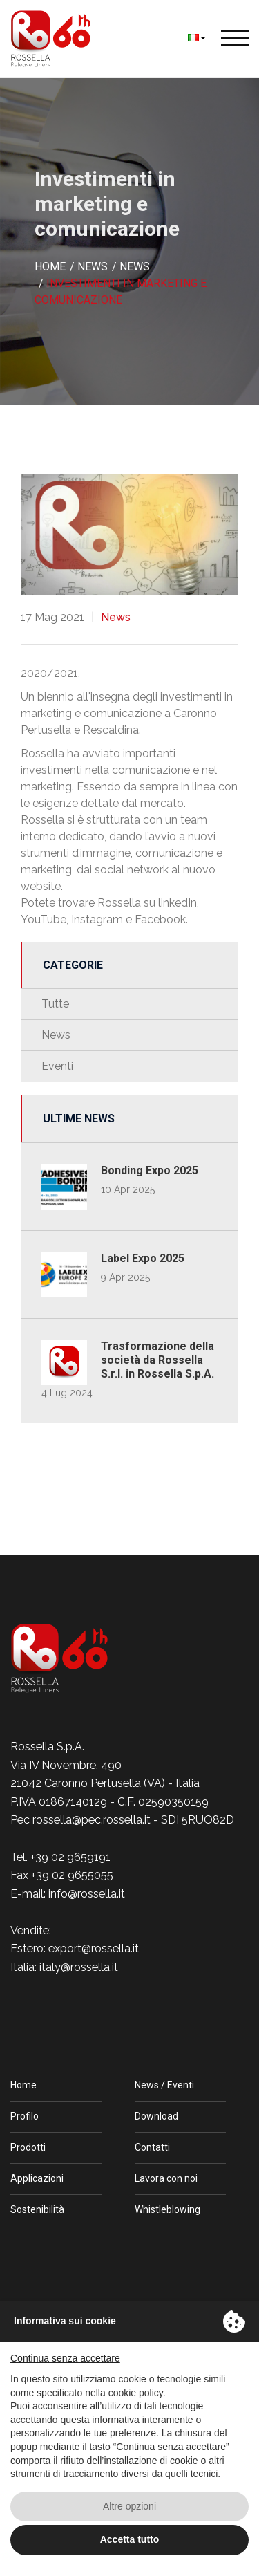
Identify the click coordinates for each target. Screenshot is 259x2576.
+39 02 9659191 (70, 1857)
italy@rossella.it (78, 1967)
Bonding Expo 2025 (149, 1170)
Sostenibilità (37, 2209)
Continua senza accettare (65, 2358)
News (116, 617)
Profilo (24, 2116)
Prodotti (28, 2147)
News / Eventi (164, 2085)
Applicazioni (37, 2178)
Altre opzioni (129, 2506)
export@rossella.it (93, 1948)
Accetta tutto (130, 2539)
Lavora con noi (166, 2178)
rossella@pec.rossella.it (91, 1819)
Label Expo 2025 (142, 1258)
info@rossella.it (86, 1893)
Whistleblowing (167, 2209)
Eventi (57, 1066)
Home (23, 2085)
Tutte (55, 1003)
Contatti (152, 2147)
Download (156, 2116)
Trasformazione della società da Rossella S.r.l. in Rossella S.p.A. (157, 1360)
